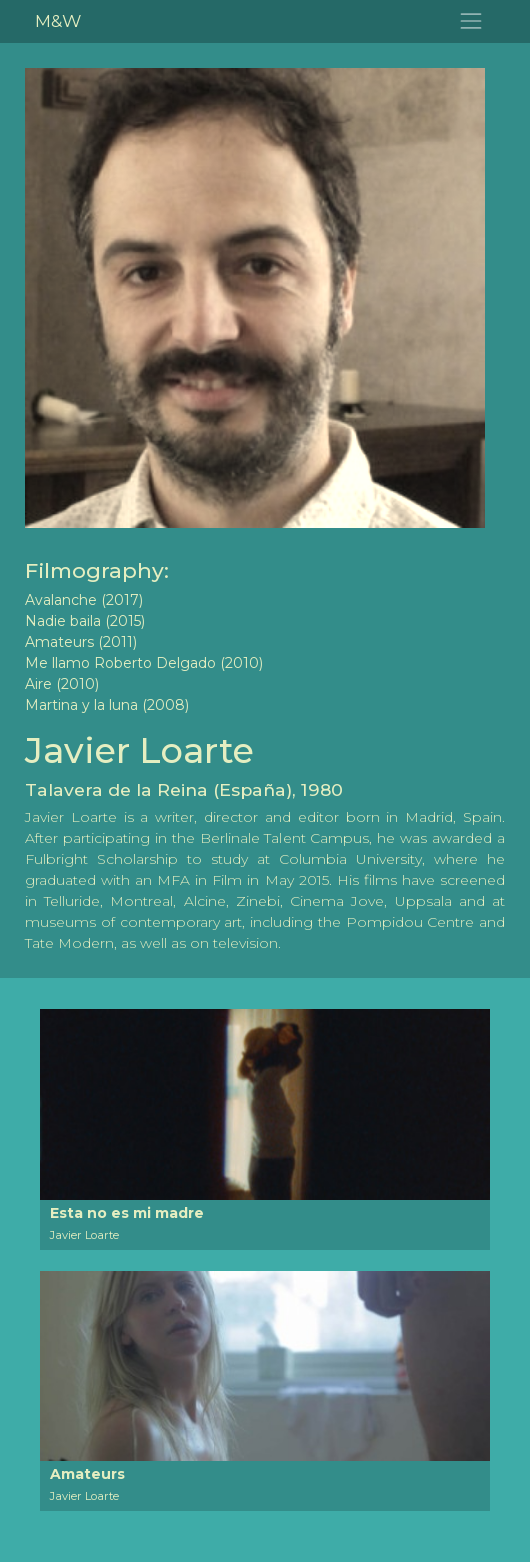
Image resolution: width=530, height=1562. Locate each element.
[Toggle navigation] (471, 21)
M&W (58, 20)
